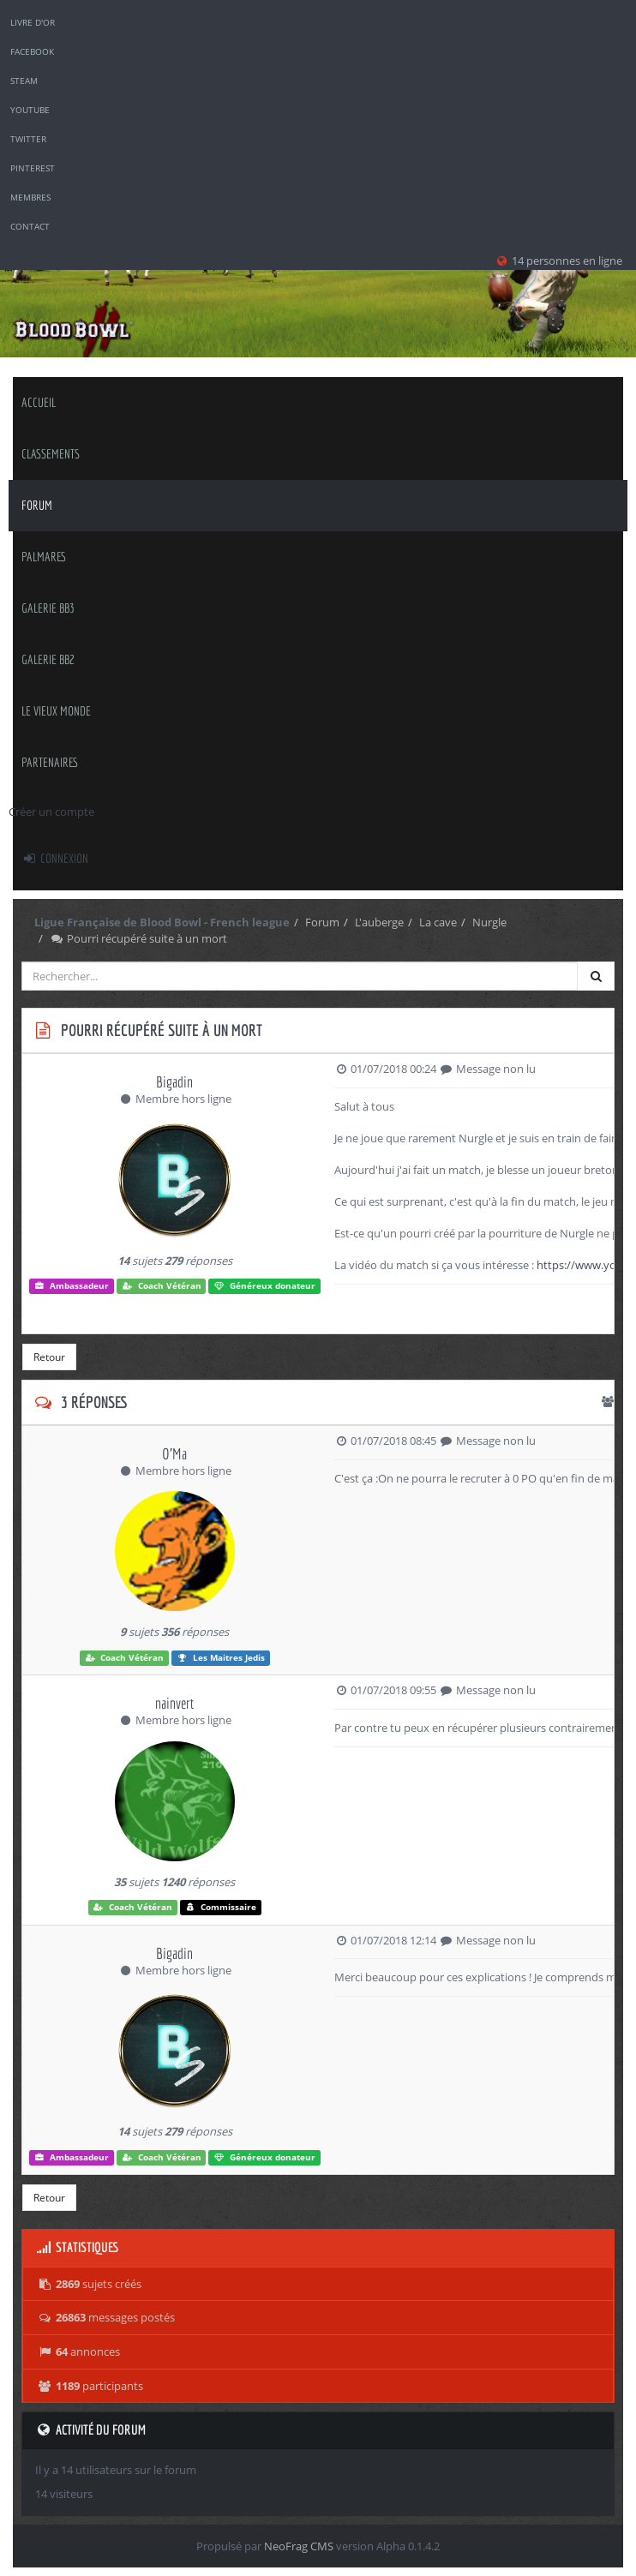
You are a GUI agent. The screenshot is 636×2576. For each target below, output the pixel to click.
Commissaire (221, 1907)
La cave (438, 922)
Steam (24, 81)
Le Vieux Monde (56, 711)
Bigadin (174, 1082)
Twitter (28, 139)
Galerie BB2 (48, 659)
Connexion (54, 858)
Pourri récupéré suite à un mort (138, 938)
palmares (44, 556)
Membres (30, 197)
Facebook (32, 51)
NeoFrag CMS (298, 2546)
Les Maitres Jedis (221, 1657)
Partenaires (50, 762)
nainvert (174, 1703)
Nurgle (489, 922)
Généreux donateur (264, 1285)
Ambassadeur (72, 1285)
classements (50, 453)
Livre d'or (32, 22)
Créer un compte (51, 811)
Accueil (38, 402)
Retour (49, 1357)
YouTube (30, 110)
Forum (36, 505)
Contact (30, 226)
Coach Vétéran (161, 1285)
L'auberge (379, 922)
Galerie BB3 (48, 608)
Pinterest (32, 168)
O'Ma (174, 1454)
